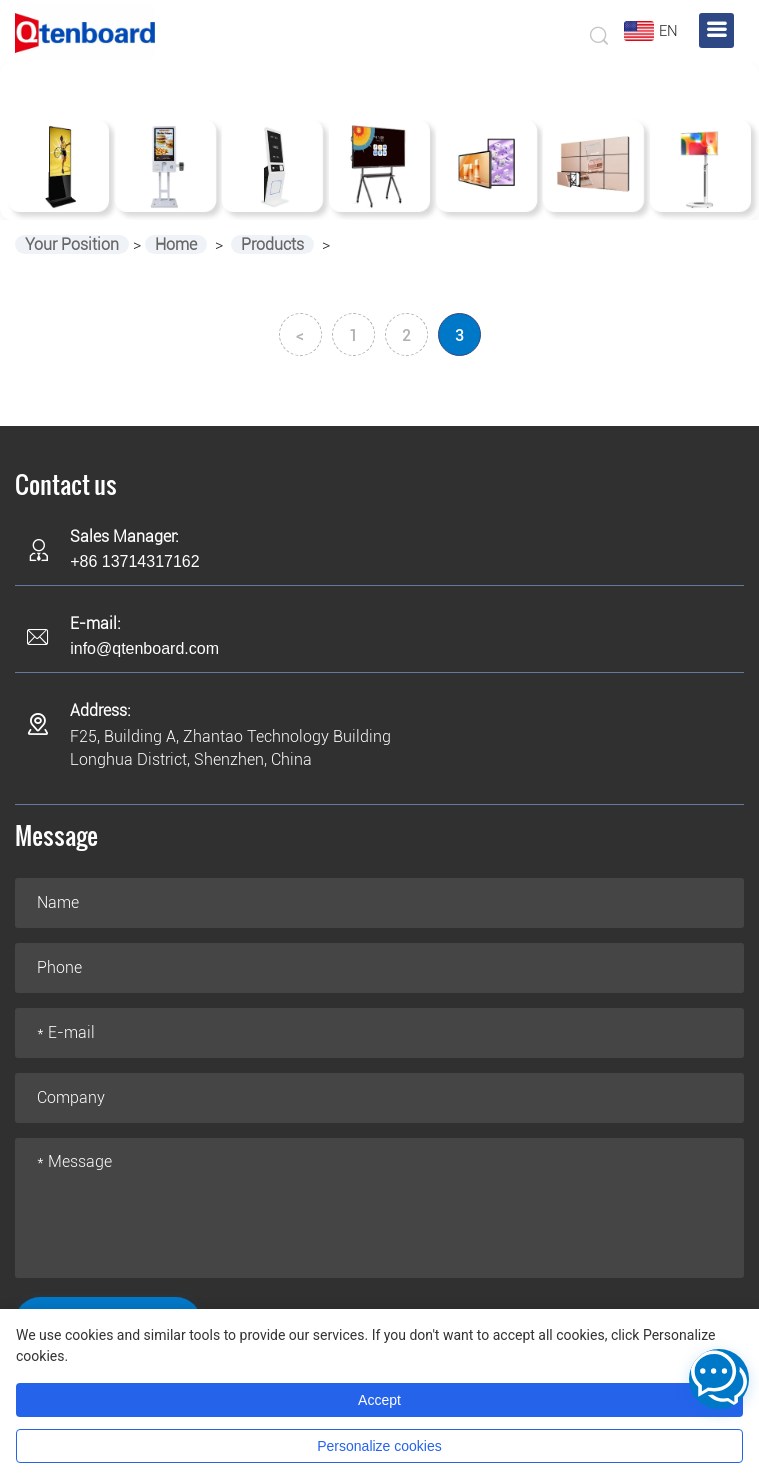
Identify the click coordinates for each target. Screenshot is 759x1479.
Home (176, 244)
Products (272, 244)
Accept (379, 1400)
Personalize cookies (379, 1446)
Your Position (72, 244)
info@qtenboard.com (144, 648)
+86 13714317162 (134, 561)
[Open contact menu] (719, 1379)
